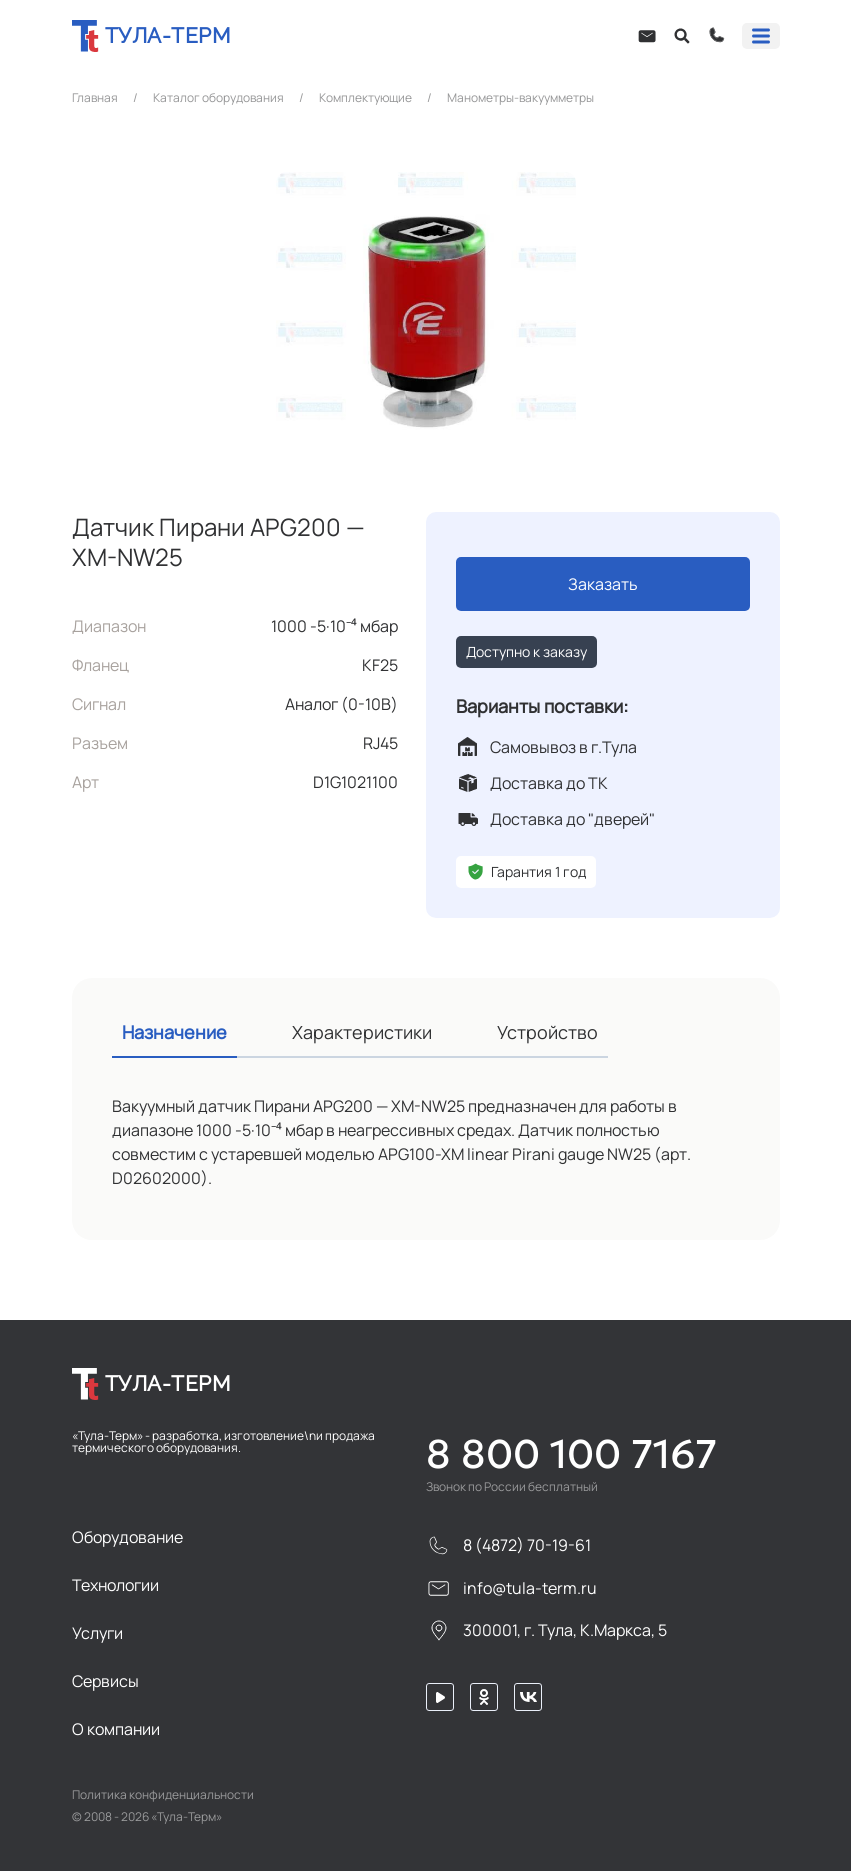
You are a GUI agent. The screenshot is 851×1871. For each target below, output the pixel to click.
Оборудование (127, 1537)
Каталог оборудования (218, 98)
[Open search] (682, 36)
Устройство (547, 1032)
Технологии (115, 1585)
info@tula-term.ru (511, 1588)
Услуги (97, 1633)
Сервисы (105, 1681)
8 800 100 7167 (571, 1454)
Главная (95, 98)
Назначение (174, 1032)
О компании (116, 1729)
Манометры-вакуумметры (520, 98)
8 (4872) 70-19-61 (508, 1545)
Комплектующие (365, 98)
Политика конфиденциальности (163, 1795)
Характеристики (362, 1032)
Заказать (603, 584)
